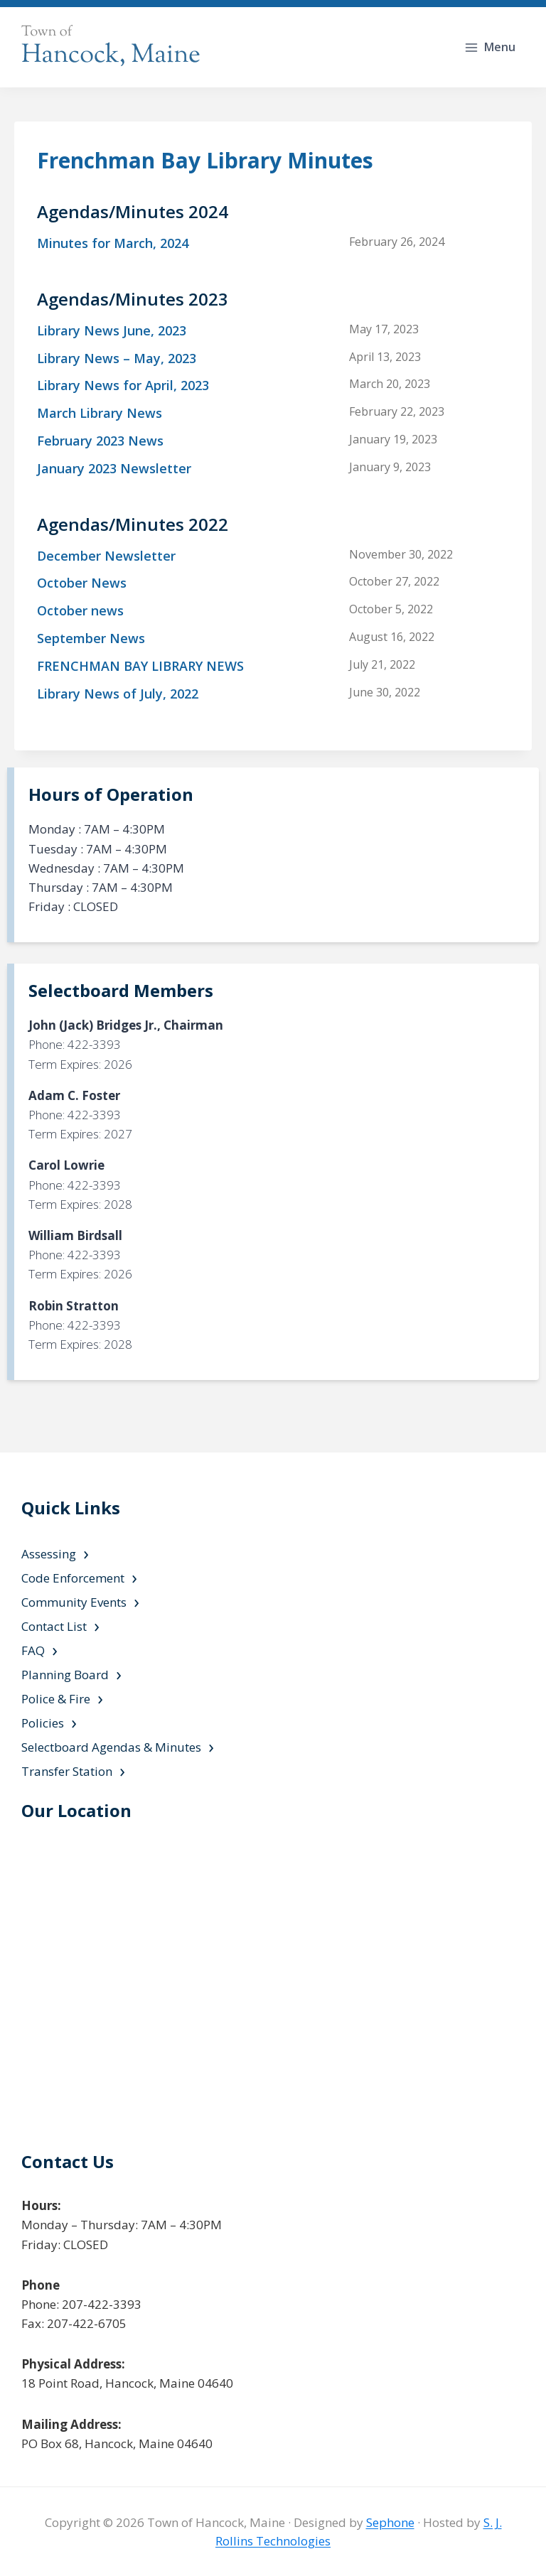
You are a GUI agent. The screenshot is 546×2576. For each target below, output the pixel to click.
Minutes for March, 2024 (112, 243)
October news (80, 610)
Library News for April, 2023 (123, 385)
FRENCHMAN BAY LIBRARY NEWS (140, 665)
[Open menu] (491, 47)
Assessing (48, 1554)
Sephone (390, 2522)
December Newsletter (106, 555)
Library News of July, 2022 (117, 693)
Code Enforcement (72, 1578)
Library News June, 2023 (111, 330)
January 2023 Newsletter (114, 468)
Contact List (54, 1626)
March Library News (99, 412)
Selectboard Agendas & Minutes (111, 1747)
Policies (42, 1723)
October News (82, 582)
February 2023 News (100, 440)
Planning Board (65, 1674)
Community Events (74, 1602)
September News (91, 638)
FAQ (33, 1650)
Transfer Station (66, 1771)
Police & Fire (55, 1699)
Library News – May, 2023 (116, 358)
